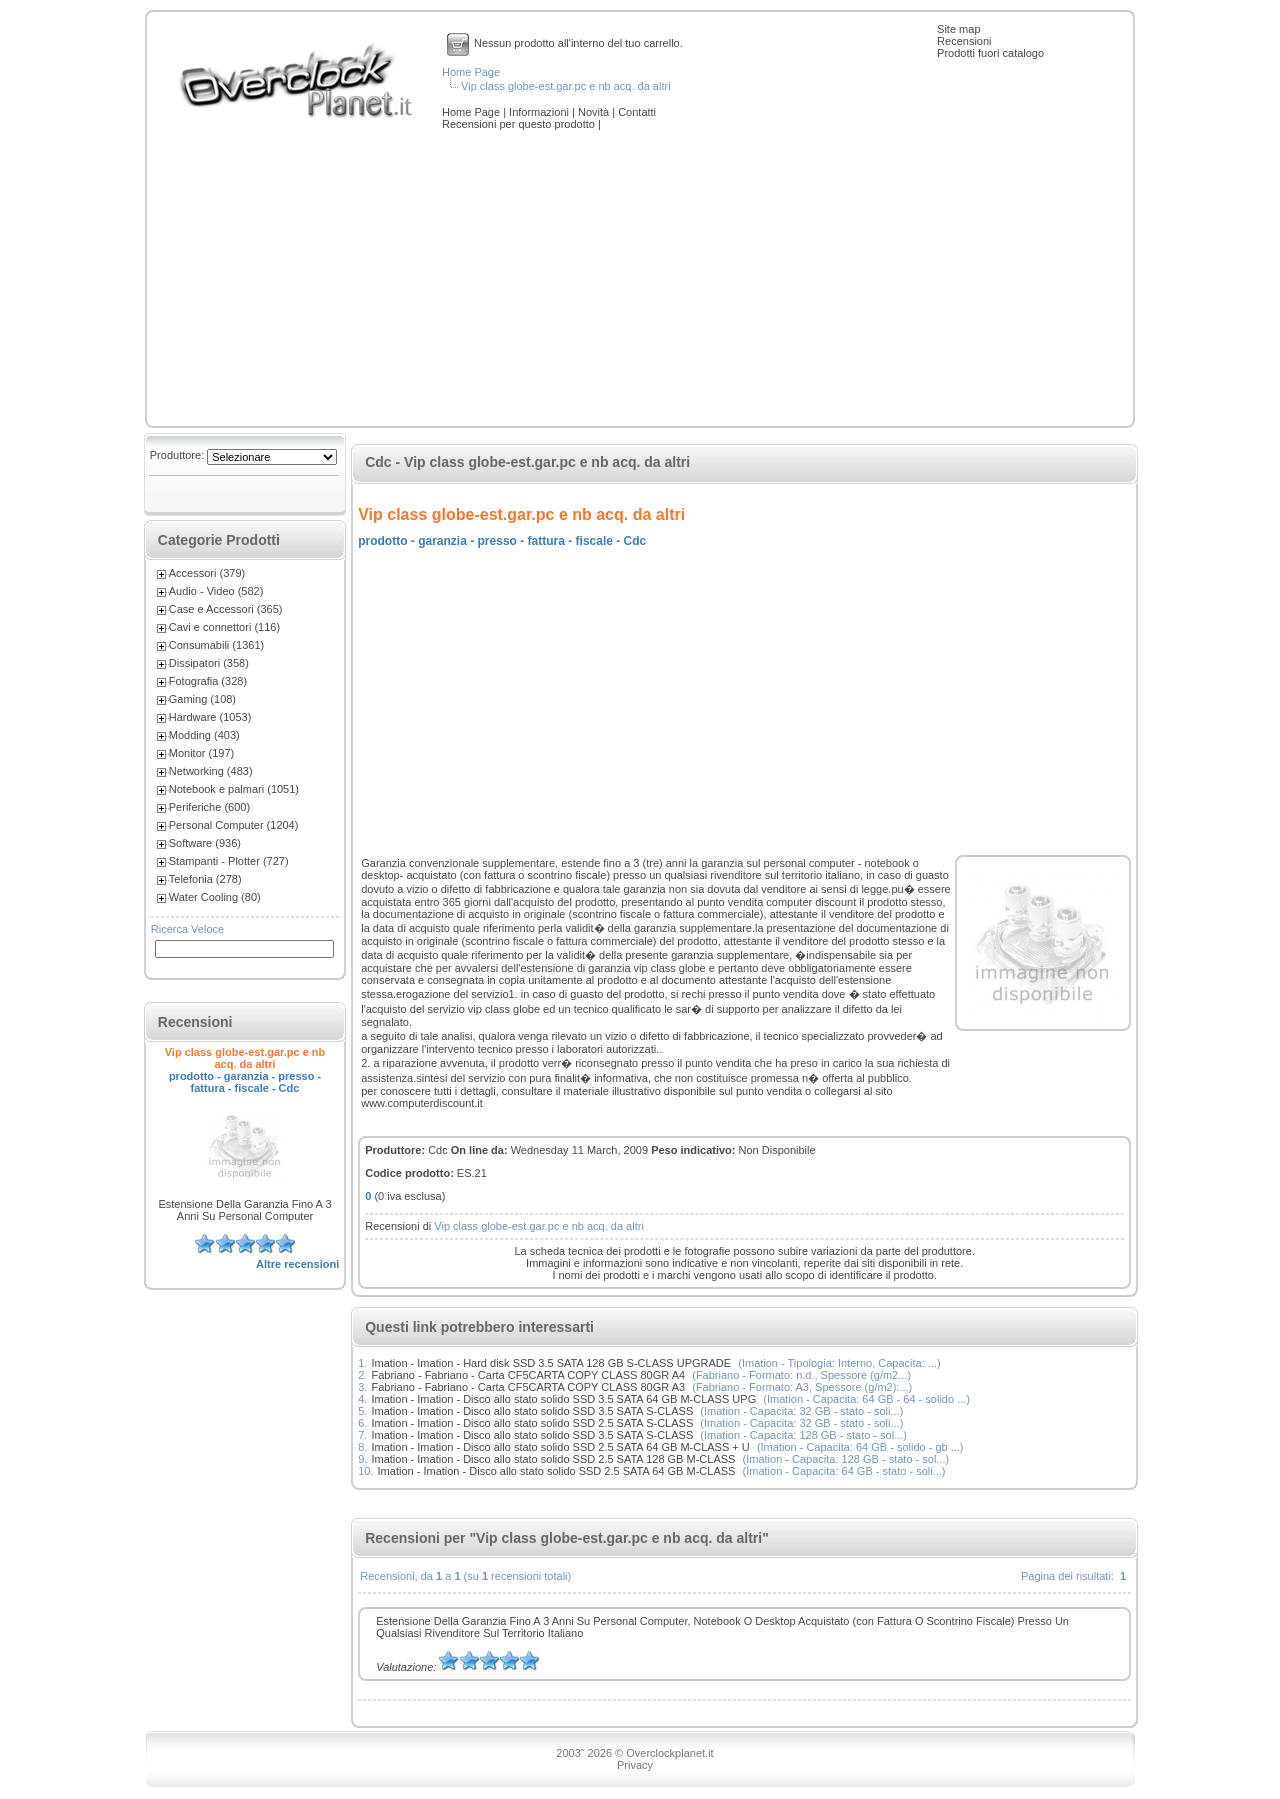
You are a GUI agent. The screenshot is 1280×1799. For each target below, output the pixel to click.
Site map (958, 29)
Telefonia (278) (205, 879)
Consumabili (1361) (216, 645)
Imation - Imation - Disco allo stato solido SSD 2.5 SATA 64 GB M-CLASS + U (560, 1447)
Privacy (635, 1765)
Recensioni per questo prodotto (520, 124)
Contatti (637, 112)
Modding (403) (204, 735)
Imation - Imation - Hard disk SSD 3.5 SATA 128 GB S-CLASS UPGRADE (551, 1363)
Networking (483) (211, 771)
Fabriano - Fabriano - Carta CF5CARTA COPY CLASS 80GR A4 (528, 1375)
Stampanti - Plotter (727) (229, 861)
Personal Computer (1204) (234, 825)
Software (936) (205, 843)
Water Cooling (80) (215, 897)
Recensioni (964, 41)
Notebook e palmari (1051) (234, 789)
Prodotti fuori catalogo (990, 53)
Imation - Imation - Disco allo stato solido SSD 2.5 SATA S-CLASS (532, 1423)
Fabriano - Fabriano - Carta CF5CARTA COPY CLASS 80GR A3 (528, 1387)
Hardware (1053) (210, 717)
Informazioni (540, 112)
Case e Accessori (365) (226, 609)
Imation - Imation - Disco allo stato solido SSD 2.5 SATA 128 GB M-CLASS (553, 1459)
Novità (595, 112)
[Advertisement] (640, 280)
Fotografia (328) (208, 681)
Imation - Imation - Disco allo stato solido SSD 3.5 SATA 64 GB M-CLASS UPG (563, 1399)
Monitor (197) (201, 753)
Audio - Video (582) (216, 591)
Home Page (471, 72)
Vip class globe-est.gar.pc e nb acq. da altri (566, 86)
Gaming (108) (202, 699)
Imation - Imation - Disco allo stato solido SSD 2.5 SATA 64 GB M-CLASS (557, 1471)
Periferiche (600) (209, 807)
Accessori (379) (207, 573)
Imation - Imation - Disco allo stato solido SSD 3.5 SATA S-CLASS (532, 1411)
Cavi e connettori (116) (224, 627)
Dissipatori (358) (209, 663)
